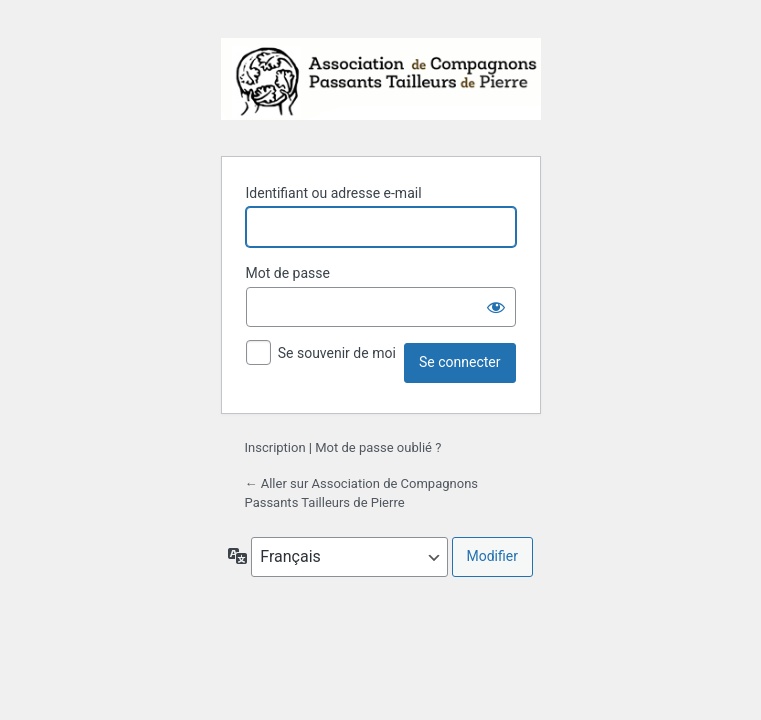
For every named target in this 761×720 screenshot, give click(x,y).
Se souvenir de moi (337, 353)
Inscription (275, 447)
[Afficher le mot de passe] (496, 307)
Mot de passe (288, 273)
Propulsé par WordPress (381, 85)
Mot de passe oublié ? (378, 447)
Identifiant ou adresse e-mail (334, 193)
